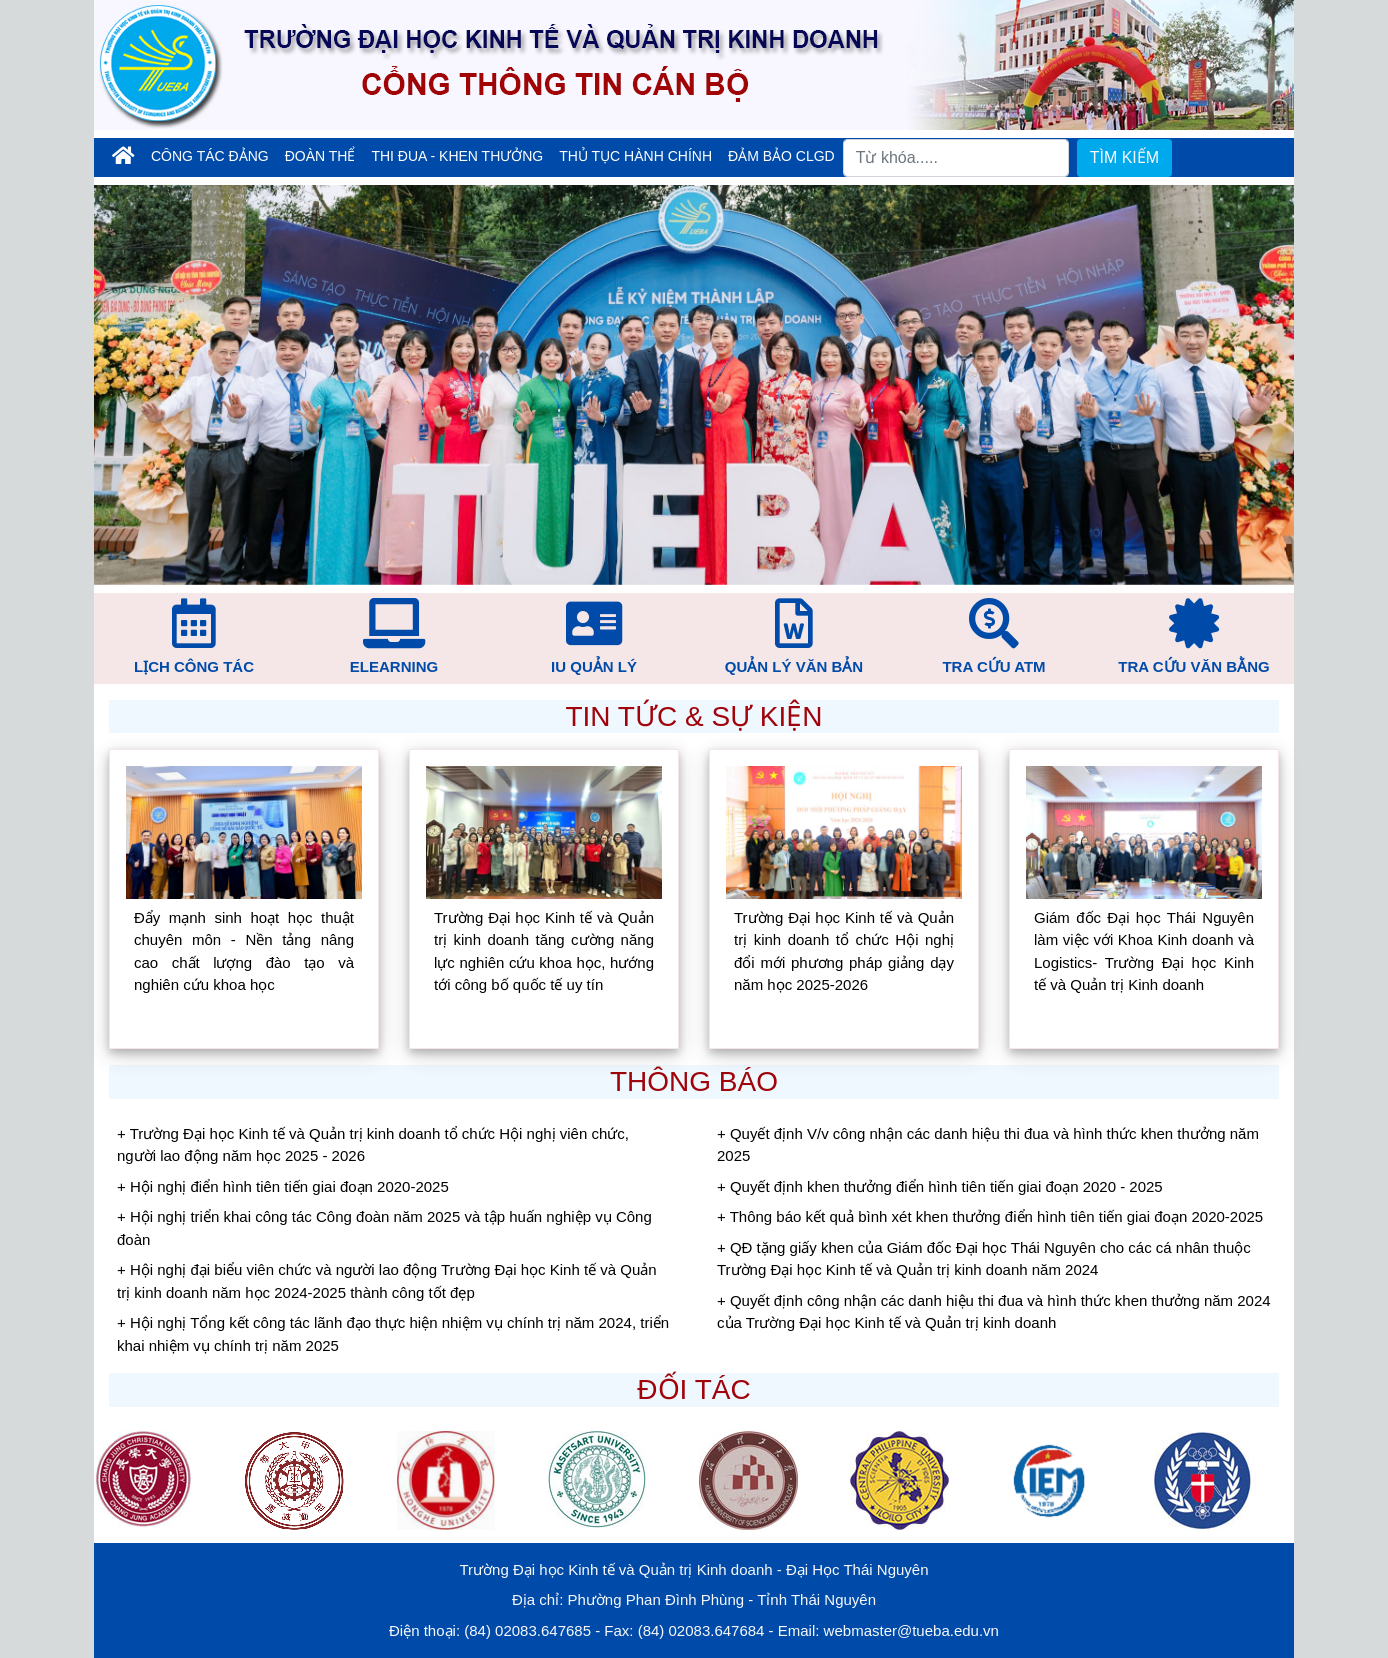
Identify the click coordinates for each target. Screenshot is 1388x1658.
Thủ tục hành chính (635, 156)
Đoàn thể (320, 156)
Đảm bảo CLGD (781, 156)
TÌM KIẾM (1124, 157)
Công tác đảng (210, 156)
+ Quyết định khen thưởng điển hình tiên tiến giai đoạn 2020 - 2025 (940, 1186)
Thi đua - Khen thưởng (457, 156)
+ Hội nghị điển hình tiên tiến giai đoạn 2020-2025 (283, 1186)
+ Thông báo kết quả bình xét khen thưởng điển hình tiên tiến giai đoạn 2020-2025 (990, 1216)
